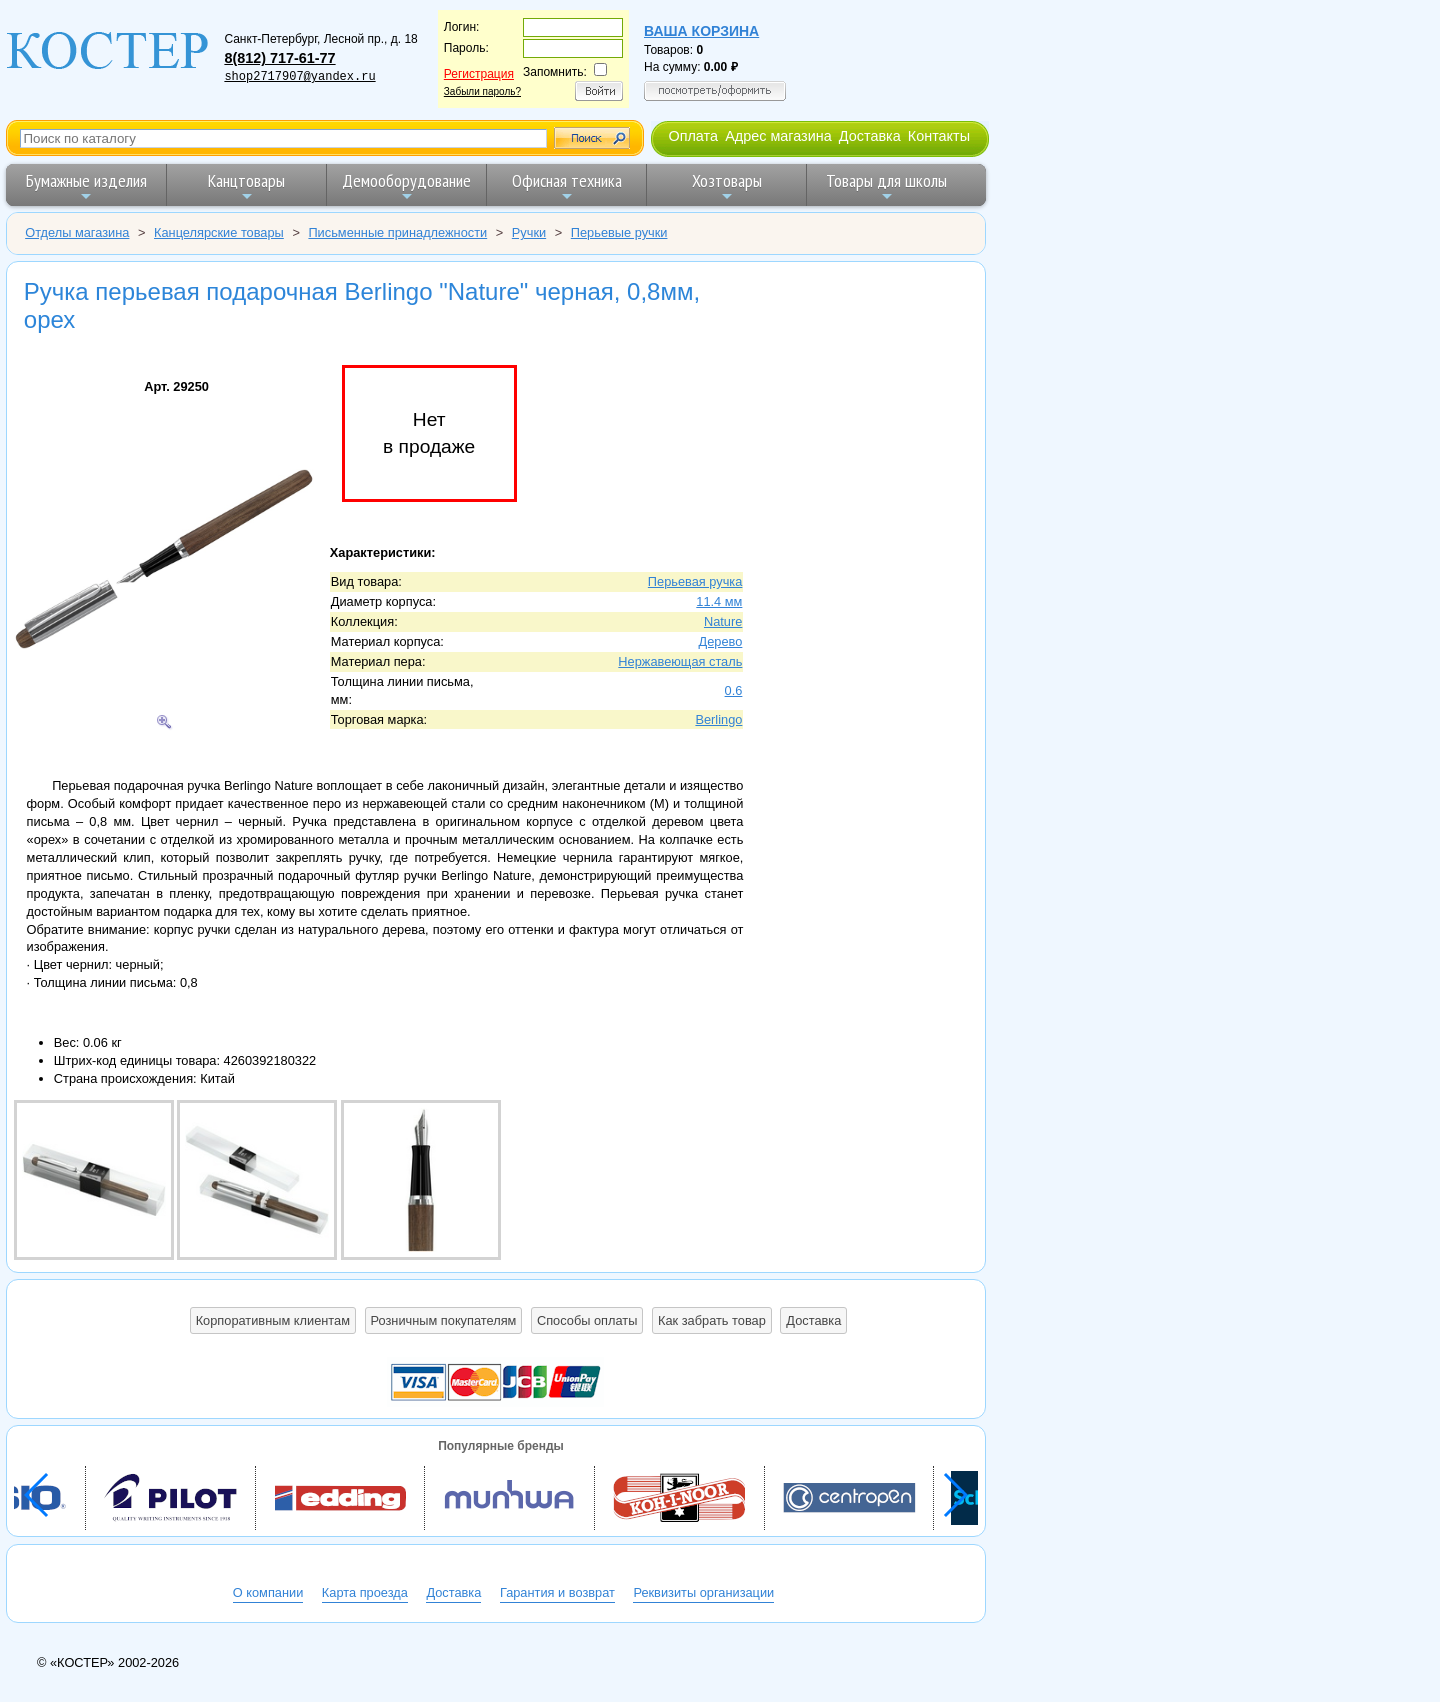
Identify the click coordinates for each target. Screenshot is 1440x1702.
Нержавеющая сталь (680, 661)
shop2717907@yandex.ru (299, 77)
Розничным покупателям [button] (444, 1320)
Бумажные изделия (86, 186)
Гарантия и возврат (557, 1592)
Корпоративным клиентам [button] (273, 1320)
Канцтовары (246, 186)
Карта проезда (365, 1592)
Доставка (870, 136)
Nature (723, 621)
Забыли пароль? (482, 91)
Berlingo (718, 719)
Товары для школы (886, 186)
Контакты (939, 136)
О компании (268, 1592)
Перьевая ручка (695, 581)
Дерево (721, 641)
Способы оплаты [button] (587, 1320)
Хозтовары (727, 186)
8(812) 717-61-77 (279, 58)
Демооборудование (406, 186)
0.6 (734, 690)
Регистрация (479, 74)
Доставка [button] (813, 1320)
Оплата (693, 136)
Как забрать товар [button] (712, 1320)
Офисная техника (567, 186)
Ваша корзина (701, 31)
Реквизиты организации (703, 1592)
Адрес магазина (778, 136)
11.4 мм (719, 601)
